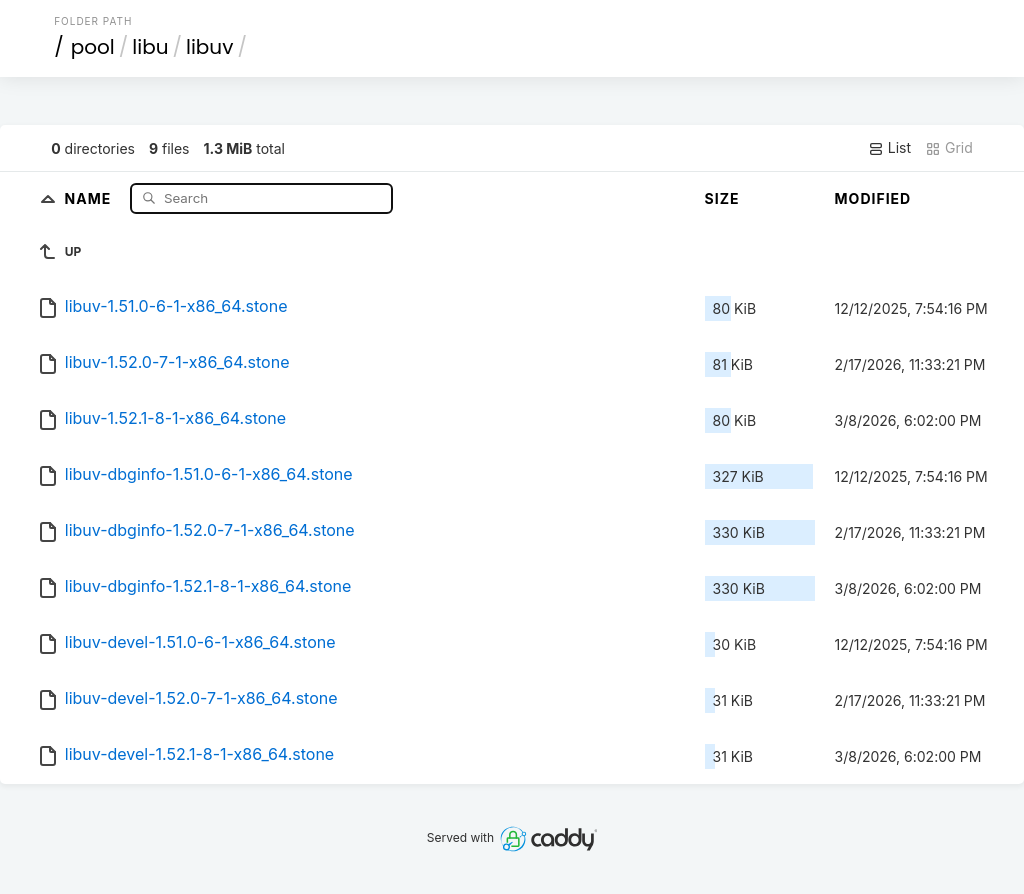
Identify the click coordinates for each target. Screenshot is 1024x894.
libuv (209, 47)
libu (150, 47)
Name (90, 197)
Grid (949, 148)
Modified (873, 198)
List (889, 148)
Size (722, 198)
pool (93, 47)
